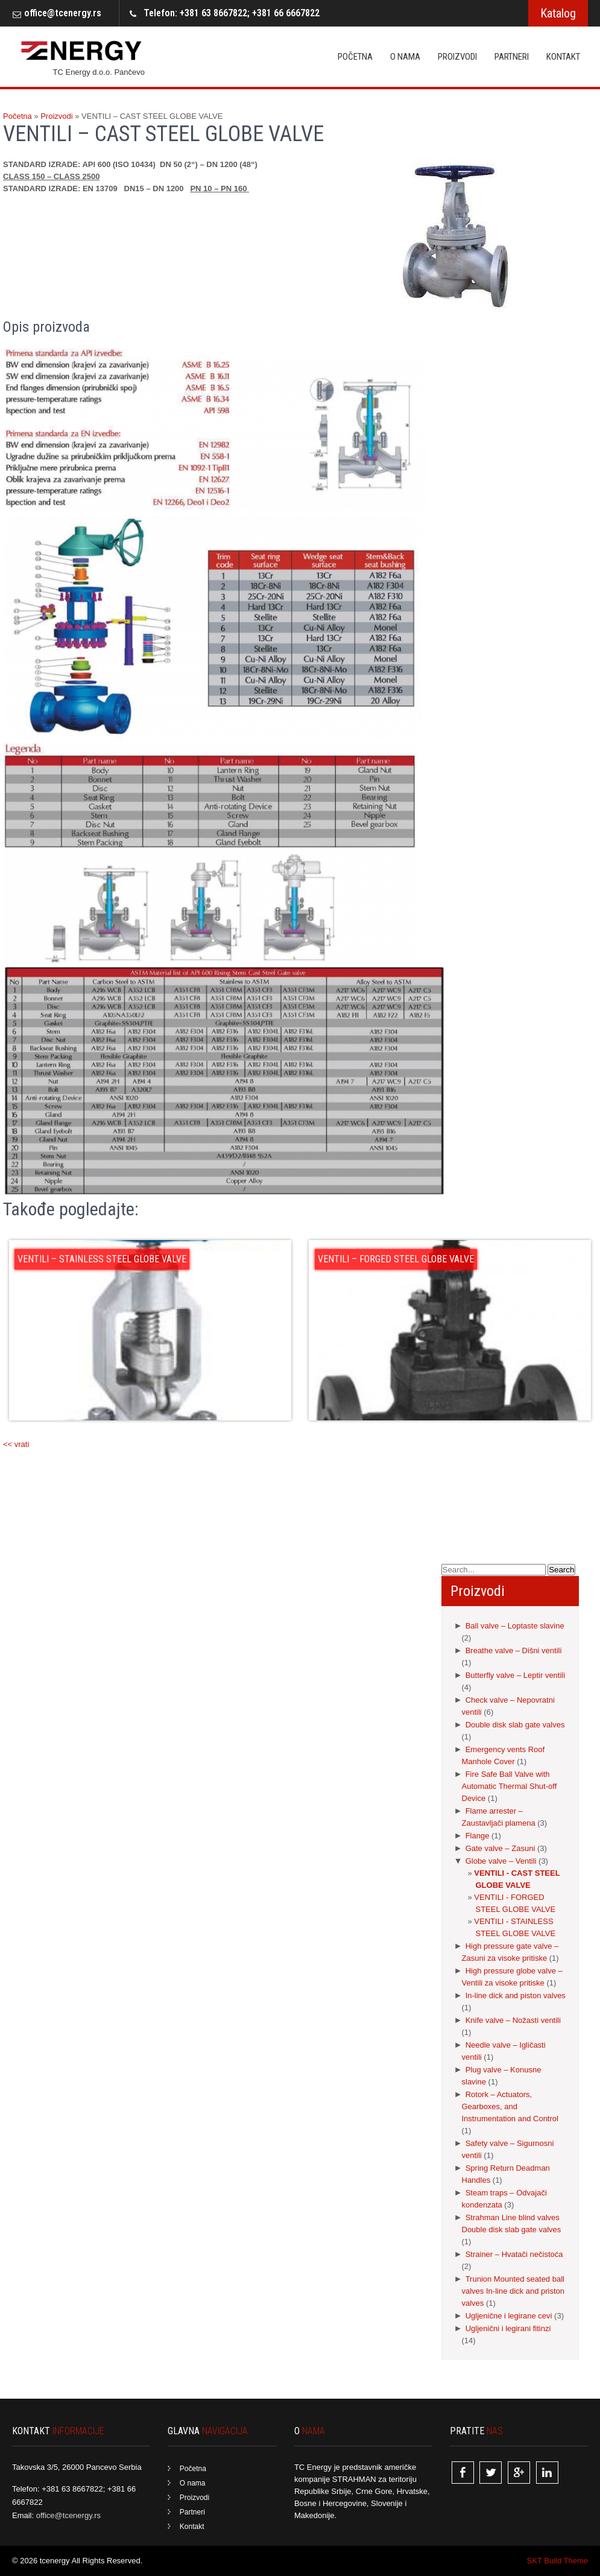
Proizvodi (457, 56)
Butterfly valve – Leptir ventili (515, 1675)
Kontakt (563, 56)
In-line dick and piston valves (516, 1995)
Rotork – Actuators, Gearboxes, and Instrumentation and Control (510, 2106)
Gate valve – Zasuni (500, 1848)
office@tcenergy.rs (62, 13)
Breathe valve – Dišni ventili (514, 1650)
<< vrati (16, 1444)
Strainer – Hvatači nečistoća (514, 2254)
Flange (478, 1835)
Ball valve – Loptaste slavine (515, 1625)
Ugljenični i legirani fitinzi (508, 2328)
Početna (355, 56)
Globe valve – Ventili (501, 1861)
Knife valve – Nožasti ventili (513, 2020)
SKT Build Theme (557, 2560)
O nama (405, 56)
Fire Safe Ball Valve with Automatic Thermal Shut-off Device (509, 1786)
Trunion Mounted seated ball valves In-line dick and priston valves (513, 2291)
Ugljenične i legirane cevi (509, 2315)
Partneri (511, 56)
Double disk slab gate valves (515, 1724)
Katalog (558, 13)
